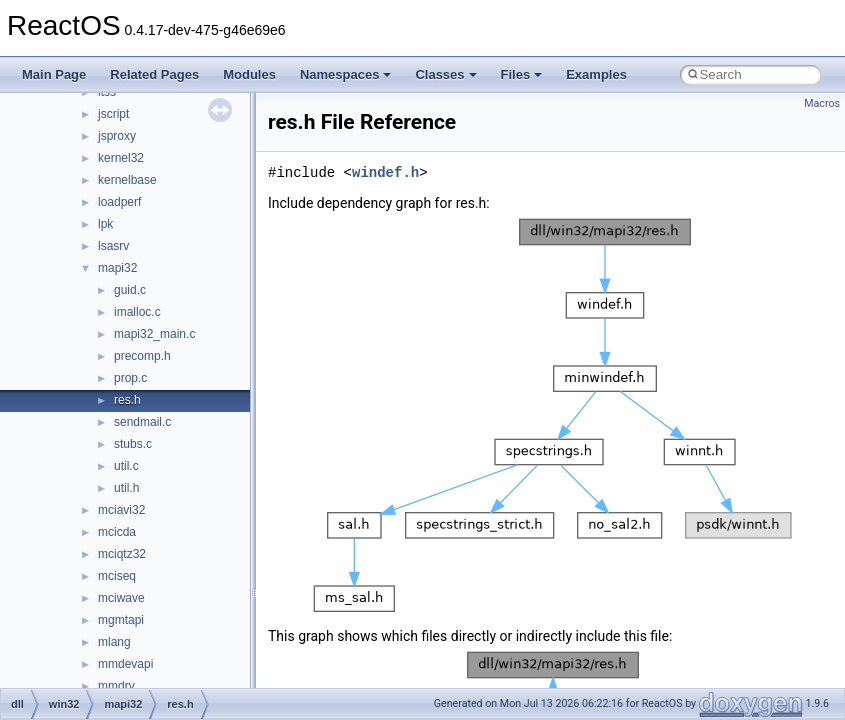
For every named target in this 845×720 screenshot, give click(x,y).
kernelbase (127, 180)
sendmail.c (142, 422)
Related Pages (154, 74)
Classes (445, 74)
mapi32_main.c (154, 334)
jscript (113, 114)
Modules (249, 74)
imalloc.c (137, 312)
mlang (114, 642)
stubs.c (133, 444)
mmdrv (116, 686)
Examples (596, 74)
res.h (127, 400)
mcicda (117, 532)
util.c (126, 466)
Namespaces (346, 74)
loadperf (119, 202)
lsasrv (113, 246)
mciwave (121, 598)
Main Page (54, 74)
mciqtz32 (122, 554)
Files (522, 74)
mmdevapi (125, 664)
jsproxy (117, 136)
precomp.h (142, 356)
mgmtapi (121, 620)
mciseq (117, 576)
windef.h (385, 172)
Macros (822, 103)
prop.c (130, 378)
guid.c (130, 290)
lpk (105, 224)
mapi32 (117, 268)
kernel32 (121, 158)
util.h (126, 488)
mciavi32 (121, 510)
